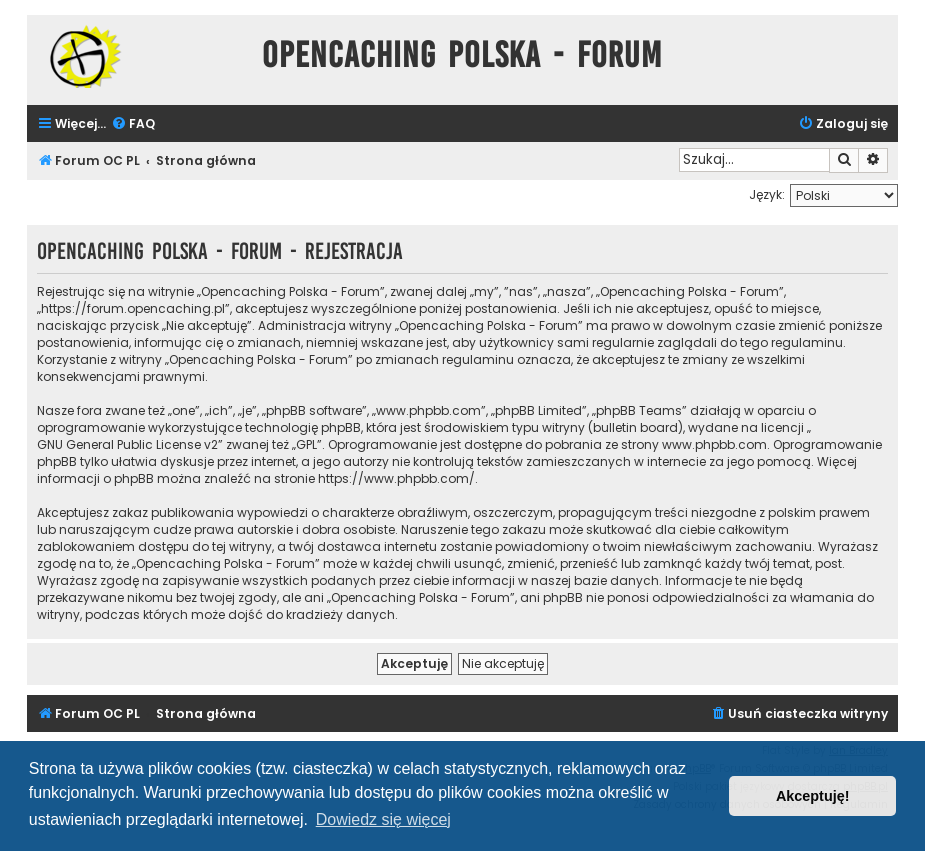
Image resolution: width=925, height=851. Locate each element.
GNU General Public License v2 (127, 444)
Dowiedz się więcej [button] (383, 819)
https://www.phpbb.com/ (396, 478)
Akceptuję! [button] (813, 796)
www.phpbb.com (714, 444)
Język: (767, 194)
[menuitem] (133, 124)
